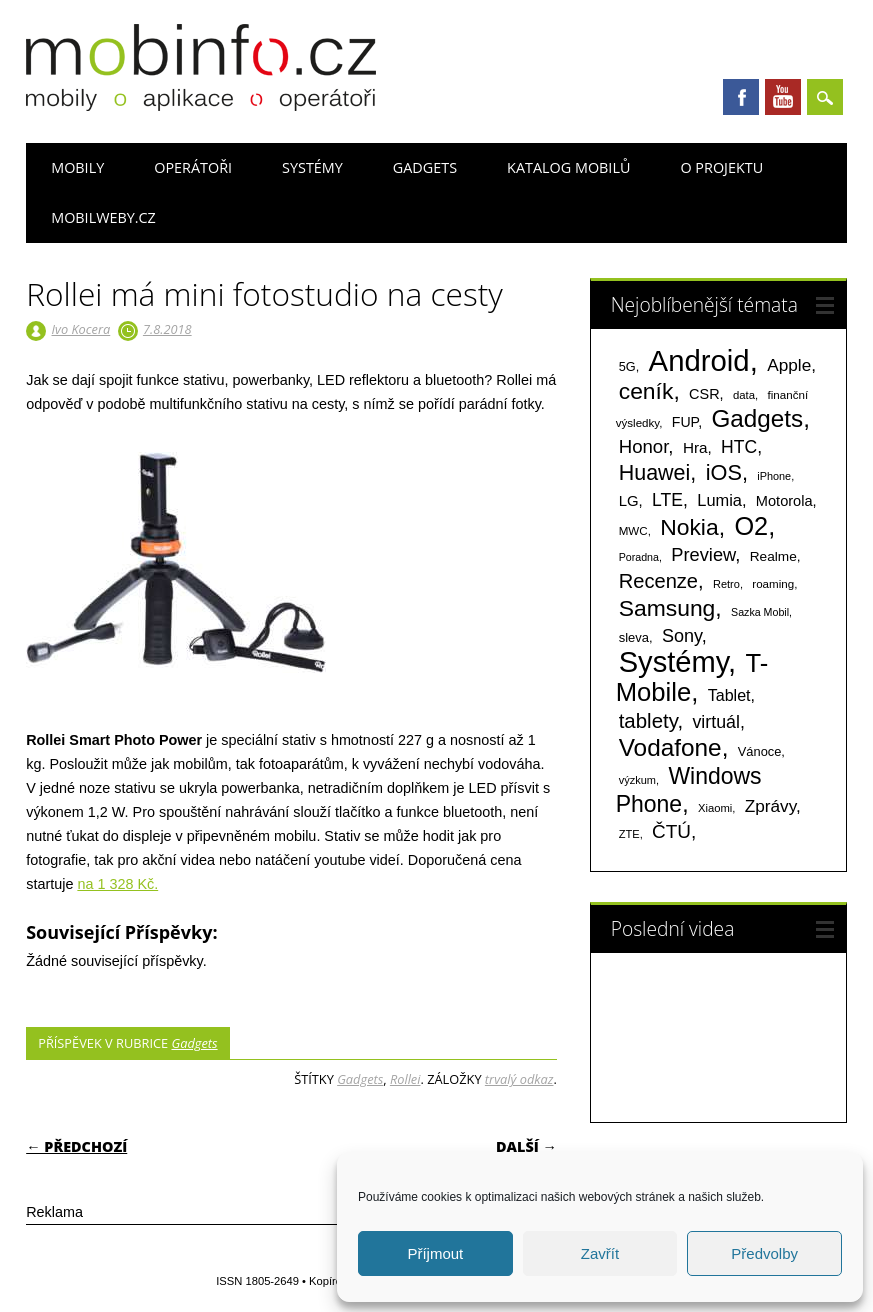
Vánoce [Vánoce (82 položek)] (760, 751)
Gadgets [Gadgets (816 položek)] (757, 418)
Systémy (312, 167)
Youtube (783, 97)
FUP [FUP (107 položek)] (685, 422)
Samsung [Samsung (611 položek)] (667, 608)
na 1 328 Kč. (117, 884)
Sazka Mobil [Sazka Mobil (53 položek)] (760, 612)
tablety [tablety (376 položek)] (648, 720)
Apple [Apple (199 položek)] (789, 365)
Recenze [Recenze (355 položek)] (658, 581)
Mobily (77, 167)
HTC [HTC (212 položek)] (739, 447)
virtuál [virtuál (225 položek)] (715, 722)
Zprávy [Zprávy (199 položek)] (770, 806)
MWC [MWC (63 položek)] (633, 531)
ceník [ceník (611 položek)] (646, 391)
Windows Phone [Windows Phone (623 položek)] (689, 790)
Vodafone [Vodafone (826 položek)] (670, 747)
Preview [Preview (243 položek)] (703, 554)
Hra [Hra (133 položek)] (695, 447)
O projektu (721, 167)
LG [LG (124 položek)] (629, 500)
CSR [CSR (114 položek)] (704, 394)
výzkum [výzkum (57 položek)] (637, 780)
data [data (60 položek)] (744, 395)
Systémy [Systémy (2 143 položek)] (673, 662)
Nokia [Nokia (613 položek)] (689, 527)
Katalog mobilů (568, 167)
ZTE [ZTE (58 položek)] (629, 834)
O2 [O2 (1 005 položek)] (751, 526)
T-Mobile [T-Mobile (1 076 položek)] (692, 677)
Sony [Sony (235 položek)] (682, 636)
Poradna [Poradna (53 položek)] (639, 557)
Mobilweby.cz (103, 217)
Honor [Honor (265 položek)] (644, 446)
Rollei (405, 1079)
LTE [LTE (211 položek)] (667, 500)
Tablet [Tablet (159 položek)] (729, 695)
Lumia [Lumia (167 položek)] (719, 500)
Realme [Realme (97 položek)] (773, 556)
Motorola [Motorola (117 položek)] (784, 501)
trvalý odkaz (519, 1079)
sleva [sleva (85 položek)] (634, 637)
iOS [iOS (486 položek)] (724, 472)
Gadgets (425, 167)
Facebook (741, 97)
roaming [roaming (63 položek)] (773, 584)
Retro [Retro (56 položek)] (726, 584)
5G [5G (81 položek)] (627, 366)
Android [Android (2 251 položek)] (699, 360)
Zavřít (600, 1253)
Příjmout (435, 1253)
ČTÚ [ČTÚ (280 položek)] (671, 831)
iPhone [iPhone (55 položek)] (774, 476)
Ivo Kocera (81, 329)
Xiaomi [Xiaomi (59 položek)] (715, 808)
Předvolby (764, 1253)
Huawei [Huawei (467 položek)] (655, 473)
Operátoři (193, 167)
